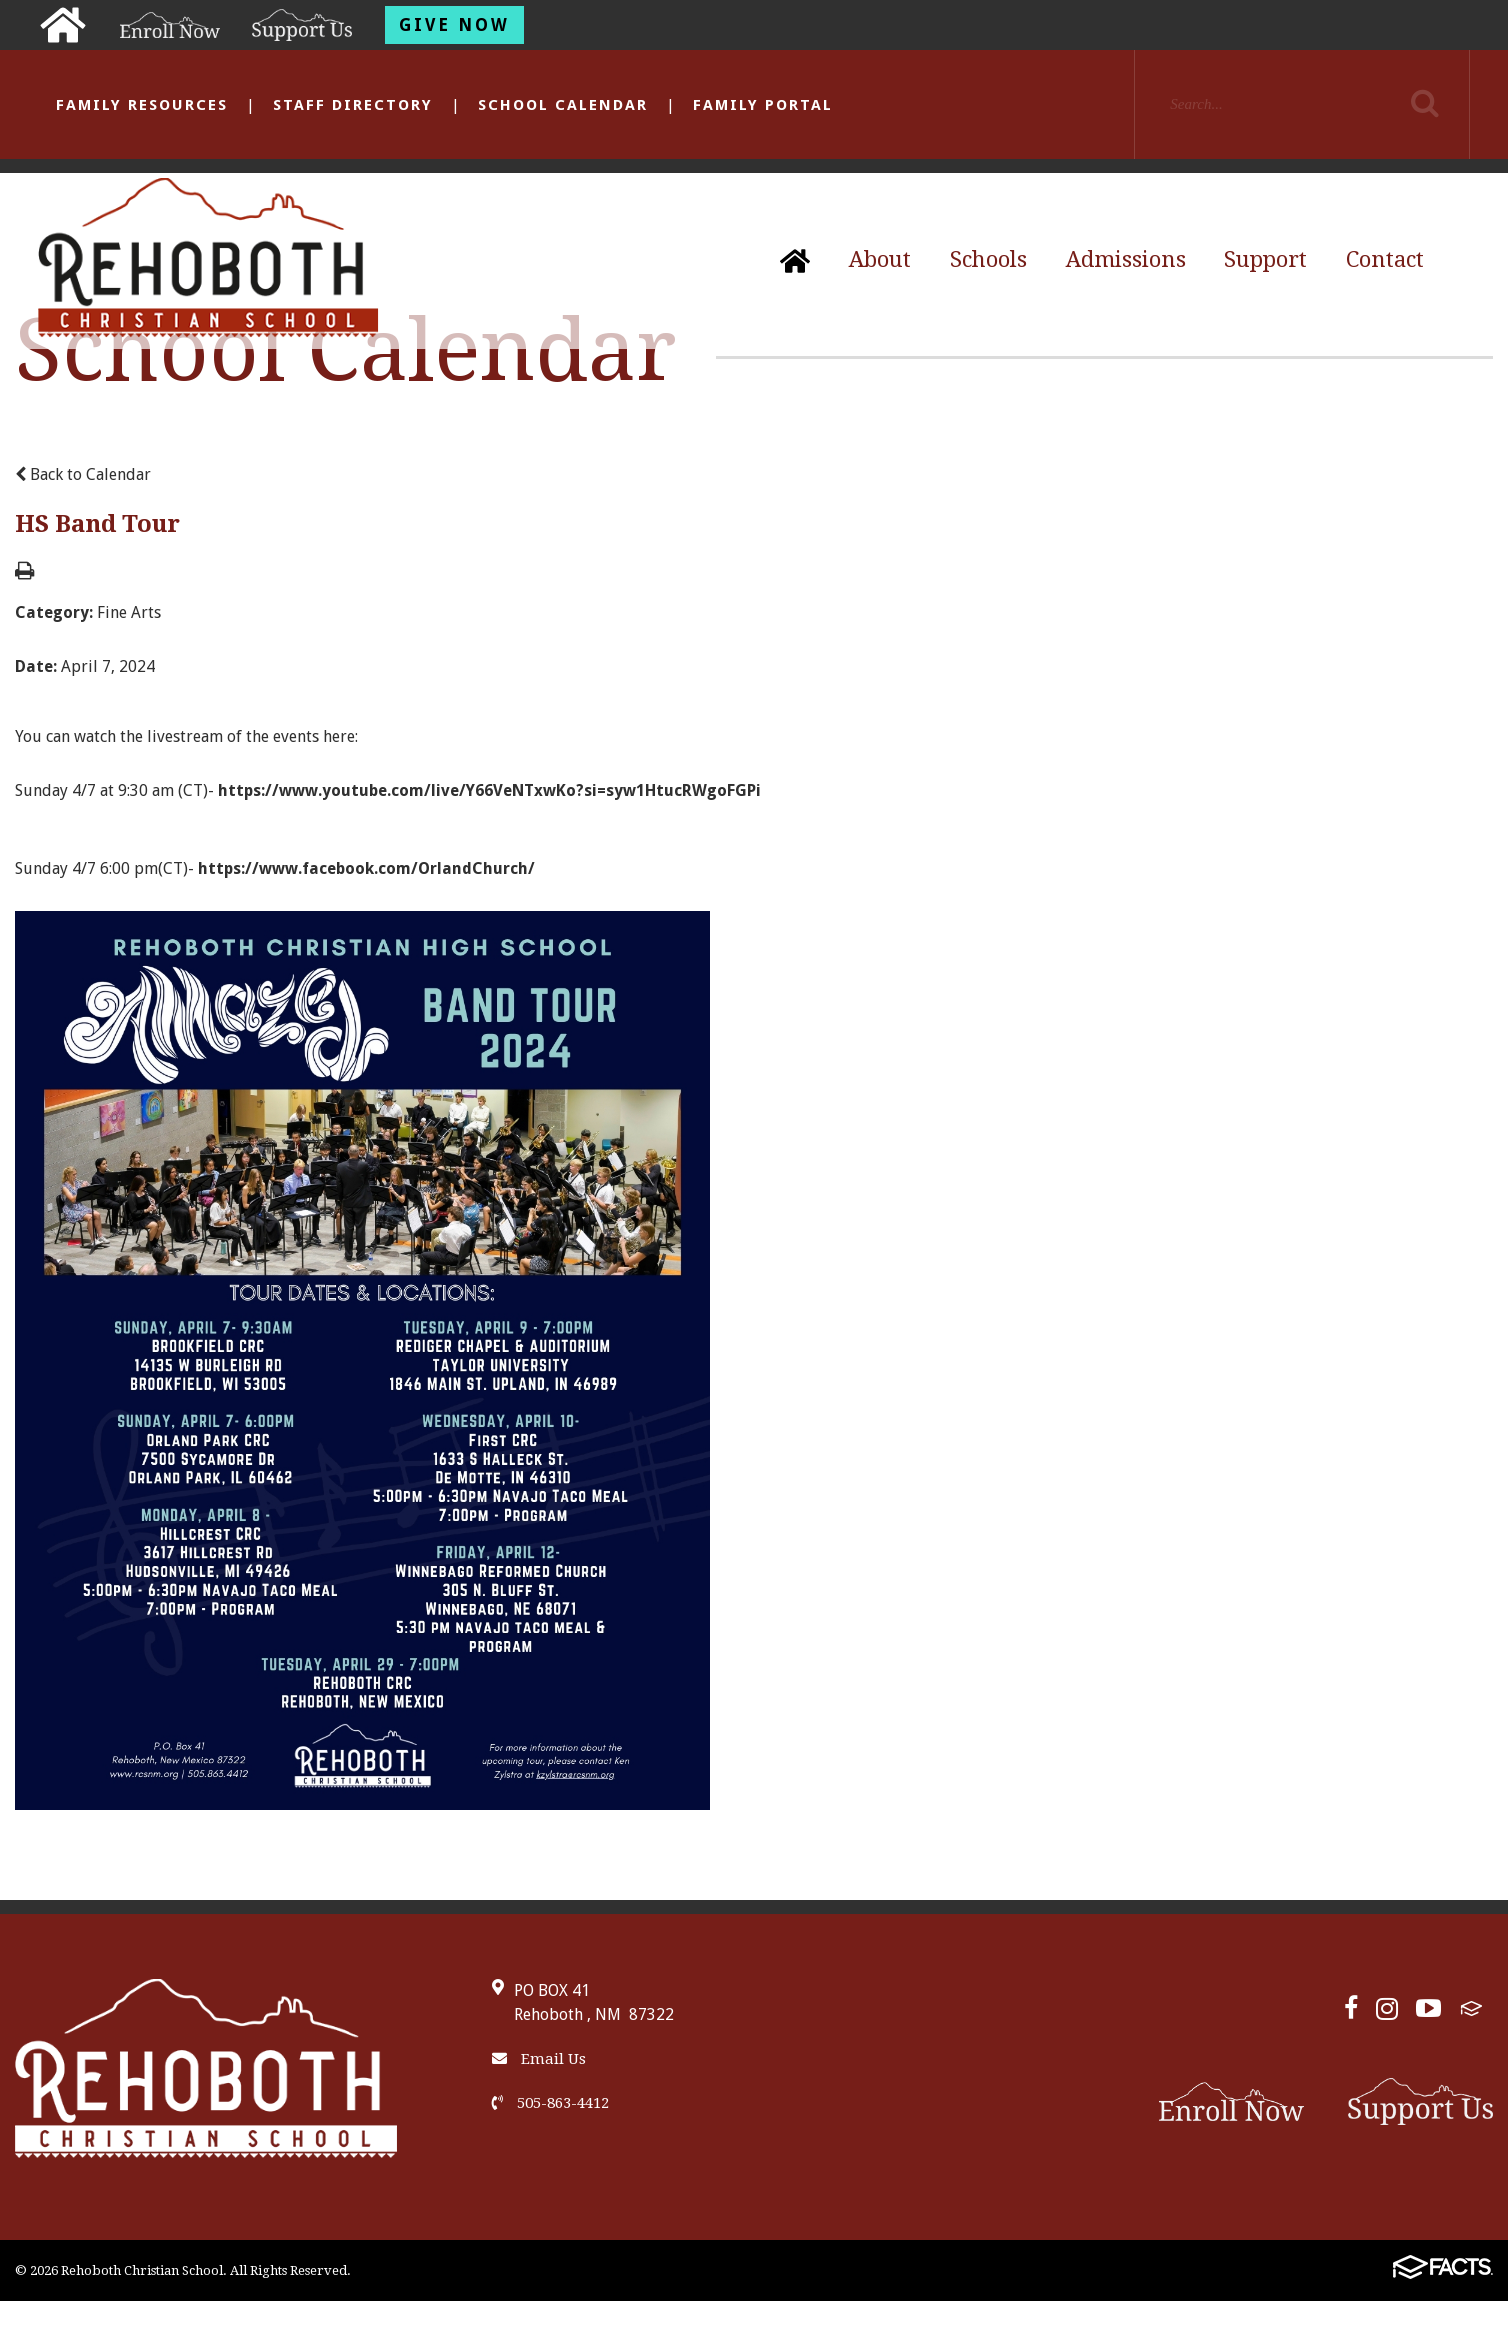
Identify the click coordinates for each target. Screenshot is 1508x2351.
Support (1265, 259)
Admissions (1126, 259)
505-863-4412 (550, 2103)
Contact (1385, 259)
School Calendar (563, 105)
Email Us (539, 2059)
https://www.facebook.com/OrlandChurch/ (366, 868)
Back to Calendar (83, 474)
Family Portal (763, 105)
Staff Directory (353, 105)
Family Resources (142, 105)
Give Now (454, 25)
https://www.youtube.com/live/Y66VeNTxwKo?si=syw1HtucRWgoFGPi (489, 790)
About (880, 259)
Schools (988, 259)
